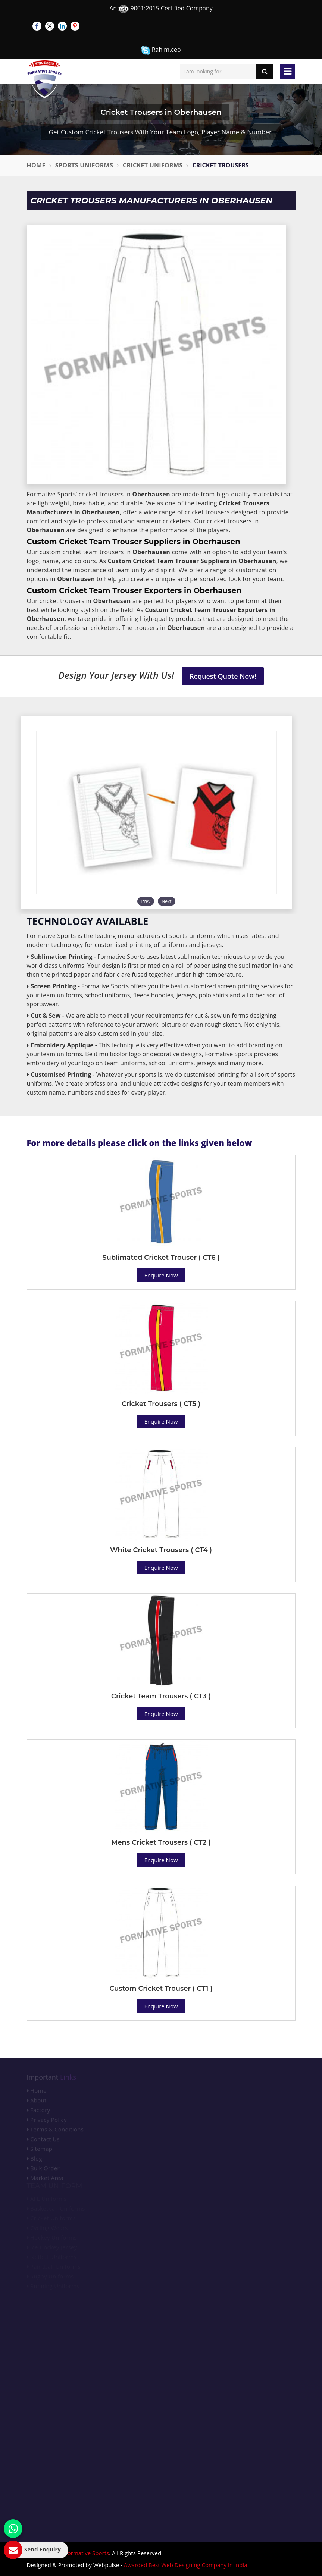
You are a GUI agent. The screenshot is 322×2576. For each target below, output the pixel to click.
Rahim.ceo (161, 50)
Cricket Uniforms (152, 165)
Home (36, 165)
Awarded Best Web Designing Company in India (185, 2565)
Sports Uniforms (84, 165)
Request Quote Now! (223, 676)
